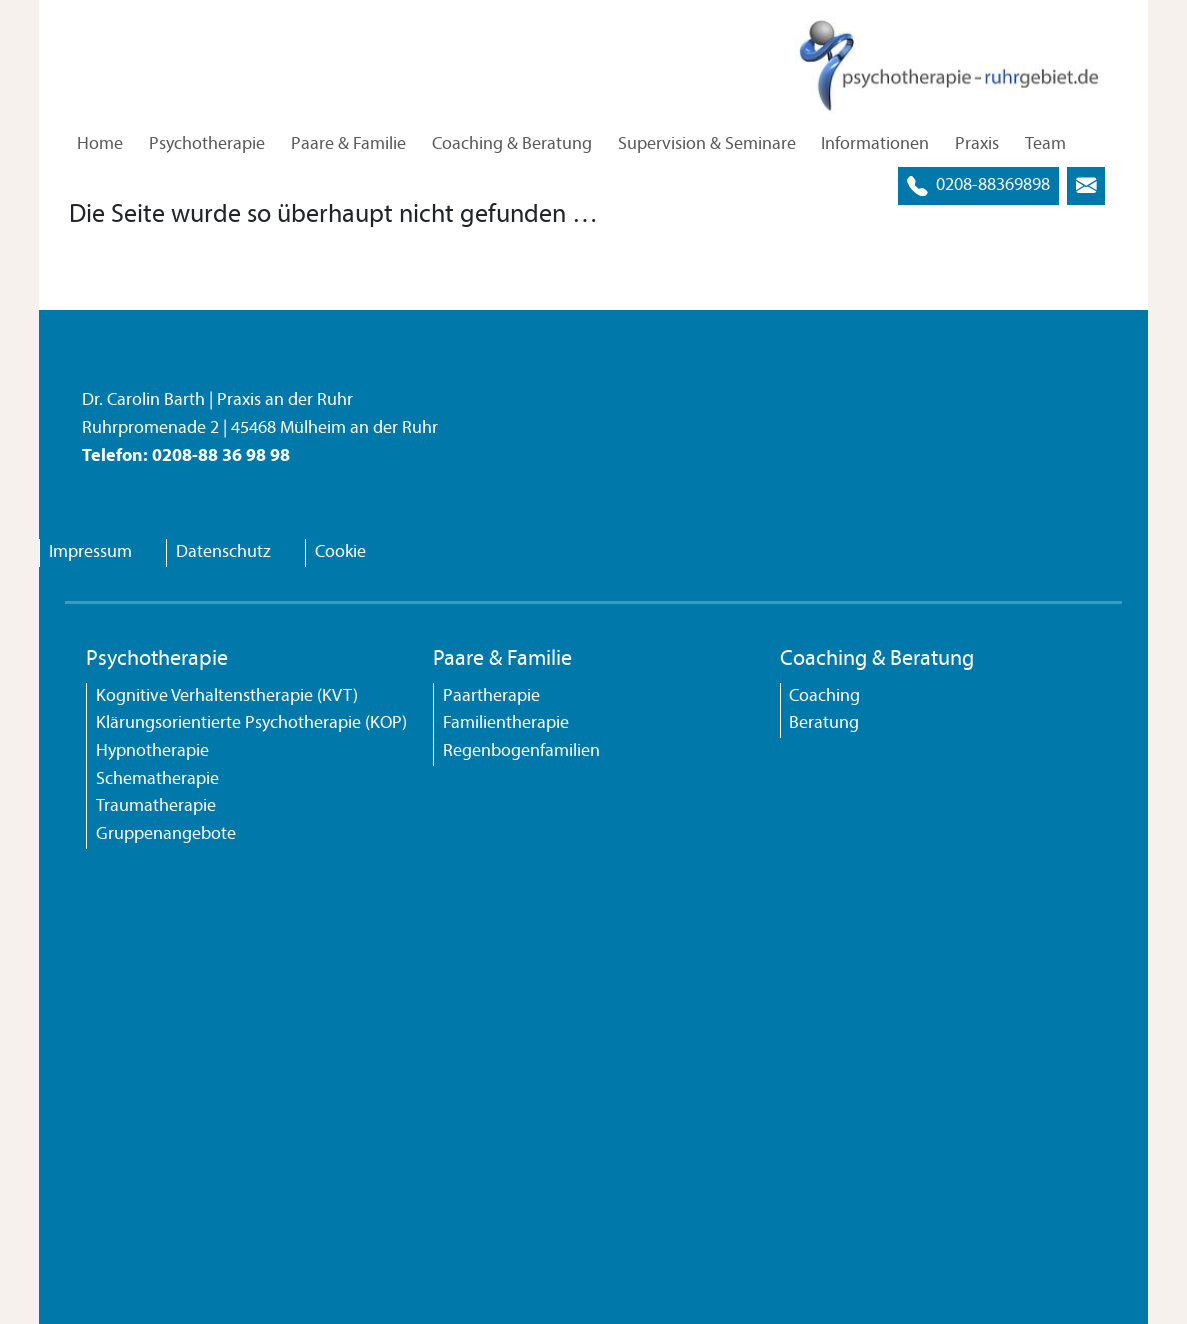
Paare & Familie (348, 144)
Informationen (875, 144)
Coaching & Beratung (512, 144)
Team (1045, 144)
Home (100, 144)
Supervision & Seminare (707, 144)
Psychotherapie (207, 144)
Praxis (977, 144)
